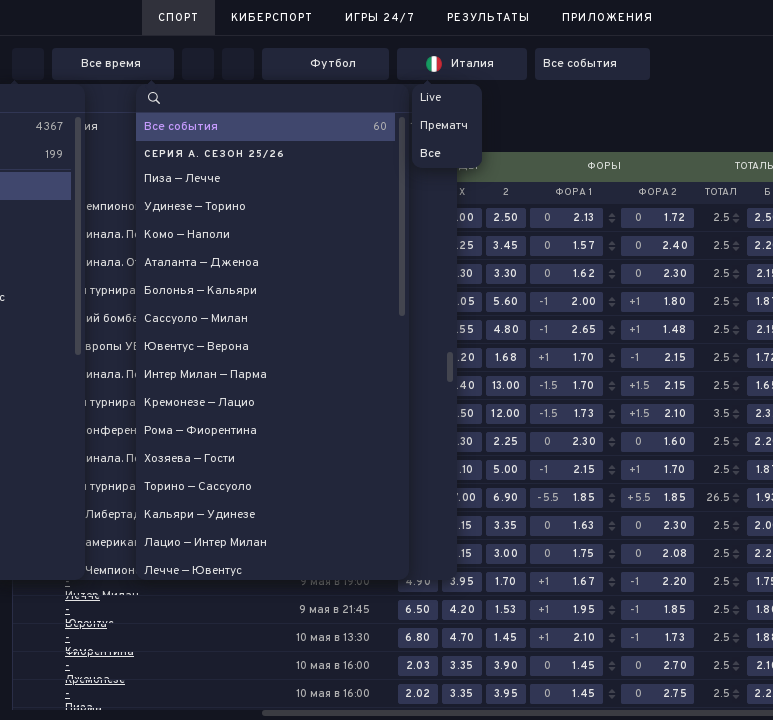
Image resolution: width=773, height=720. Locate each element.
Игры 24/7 (380, 18)
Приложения (607, 18)
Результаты (488, 18)
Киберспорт (272, 18)
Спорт (178, 18)
